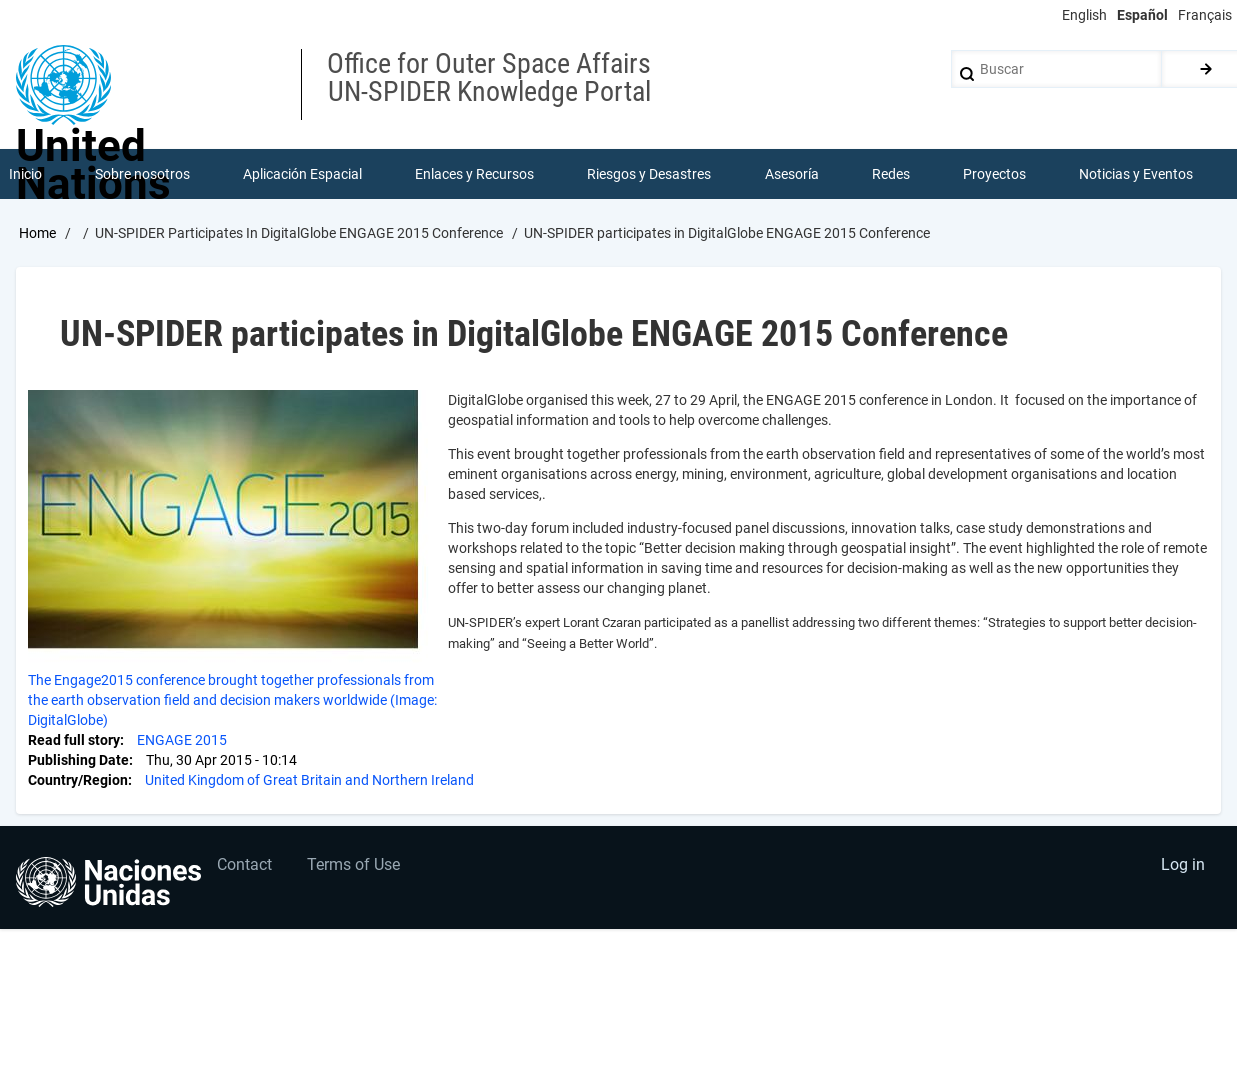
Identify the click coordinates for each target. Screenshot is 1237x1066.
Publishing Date (78, 760)
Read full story (74, 740)
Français (1205, 15)
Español (1142, 15)
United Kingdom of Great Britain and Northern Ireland (309, 780)
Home (37, 233)
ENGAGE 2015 (182, 740)
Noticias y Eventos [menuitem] (1136, 174)
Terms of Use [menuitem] (353, 864)
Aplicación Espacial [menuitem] (302, 174)
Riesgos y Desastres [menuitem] (649, 174)
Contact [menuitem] (244, 864)
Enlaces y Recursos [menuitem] (474, 174)
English (1084, 15)
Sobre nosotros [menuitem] (142, 174)
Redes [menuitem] (891, 174)
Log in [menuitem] (1183, 864)
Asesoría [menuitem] (792, 174)
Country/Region (78, 780)
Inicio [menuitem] (25, 174)
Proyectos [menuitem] (994, 174)
